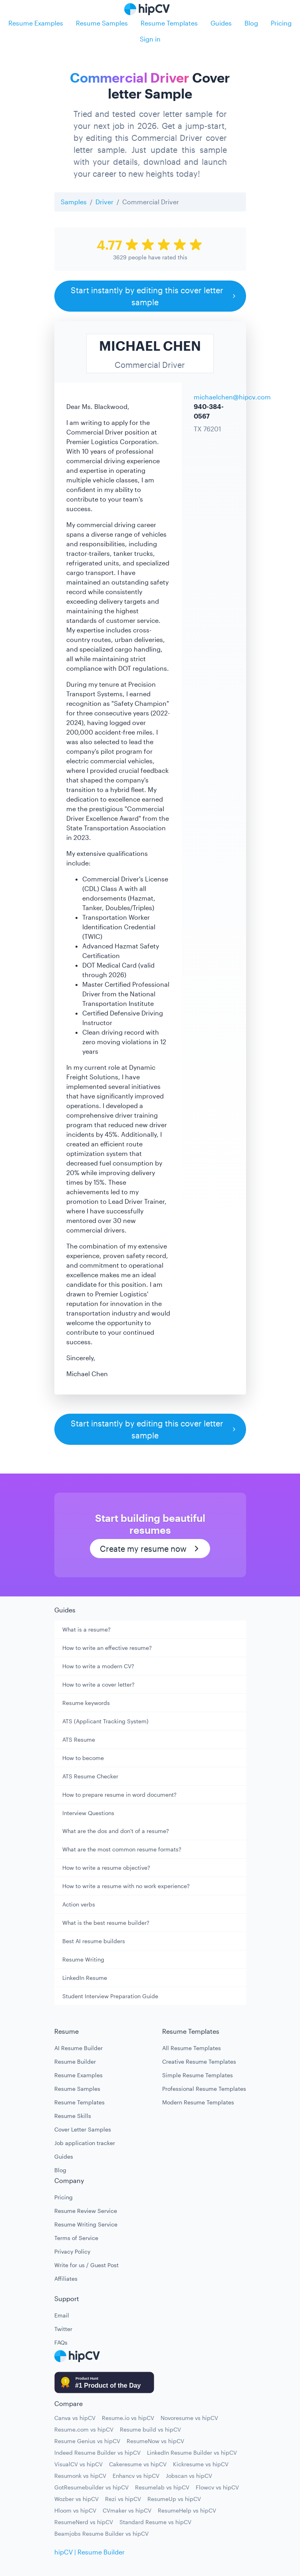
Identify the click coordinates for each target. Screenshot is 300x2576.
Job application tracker (84, 2142)
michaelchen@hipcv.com (232, 397)
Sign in (150, 39)
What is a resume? (86, 1629)
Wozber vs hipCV (76, 2498)
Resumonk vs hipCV (80, 2475)
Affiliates (65, 2278)
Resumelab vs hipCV (162, 2487)
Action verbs (78, 1904)
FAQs (61, 2342)
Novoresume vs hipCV (189, 2417)
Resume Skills (72, 2115)
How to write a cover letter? (98, 1684)
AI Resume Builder (78, 2048)
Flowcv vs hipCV (217, 2487)
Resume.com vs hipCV (83, 2429)
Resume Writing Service (85, 2224)
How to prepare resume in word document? (119, 1794)
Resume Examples (35, 23)
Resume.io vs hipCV (128, 2417)
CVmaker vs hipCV (127, 2510)
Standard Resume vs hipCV (155, 2522)
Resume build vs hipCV (150, 2429)
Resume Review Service (85, 2210)
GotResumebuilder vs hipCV (91, 2487)
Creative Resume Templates (199, 2061)
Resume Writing (83, 1959)
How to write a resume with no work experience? (126, 1886)
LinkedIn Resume (84, 1977)
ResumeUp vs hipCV (174, 2498)
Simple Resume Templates (197, 2075)
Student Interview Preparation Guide (110, 1996)
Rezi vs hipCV (123, 2498)
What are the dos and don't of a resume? (115, 1830)
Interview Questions (88, 1813)
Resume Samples (102, 23)
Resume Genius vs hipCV (87, 2441)
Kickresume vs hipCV (200, 2464)
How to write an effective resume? (107, 1647)
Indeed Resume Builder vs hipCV (97, 2452)
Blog (251, 23)
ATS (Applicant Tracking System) (105, 1721)
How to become (83, 1757)
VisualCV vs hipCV (78, 2464)
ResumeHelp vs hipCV (187, 2510)
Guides (221, 23)
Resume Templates (169, 23)
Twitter (63, 2328)
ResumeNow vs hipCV (155, 2441)
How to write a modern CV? (98, 1666)
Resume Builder (75, 2061)
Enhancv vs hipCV (136, 2475)
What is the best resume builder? (105, 1922)
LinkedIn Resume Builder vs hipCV (192, 2452)
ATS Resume (78, 1739)
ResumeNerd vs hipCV (83, 2522)
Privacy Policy (72, 2251)
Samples (74, 201)
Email (61, 2315)
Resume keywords (86, 1702)
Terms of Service (76, 2237)
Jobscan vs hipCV (189, 2475)
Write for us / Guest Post (86, 2265)
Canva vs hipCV (74, 2417)
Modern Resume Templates (198, 2102)
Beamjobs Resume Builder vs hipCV (101, 2533)
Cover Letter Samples (82, 2129)
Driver (104, 201)
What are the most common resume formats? (121, 1849)
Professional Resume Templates (204, 2088)
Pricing (281, 23)
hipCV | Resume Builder (89, 2552)
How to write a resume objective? (106, 1867)
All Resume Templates (191, 2048)
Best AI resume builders (93, 1941)
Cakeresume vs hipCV (138, 2464)
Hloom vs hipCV (75, 2510)
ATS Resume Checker (90, 1776)
